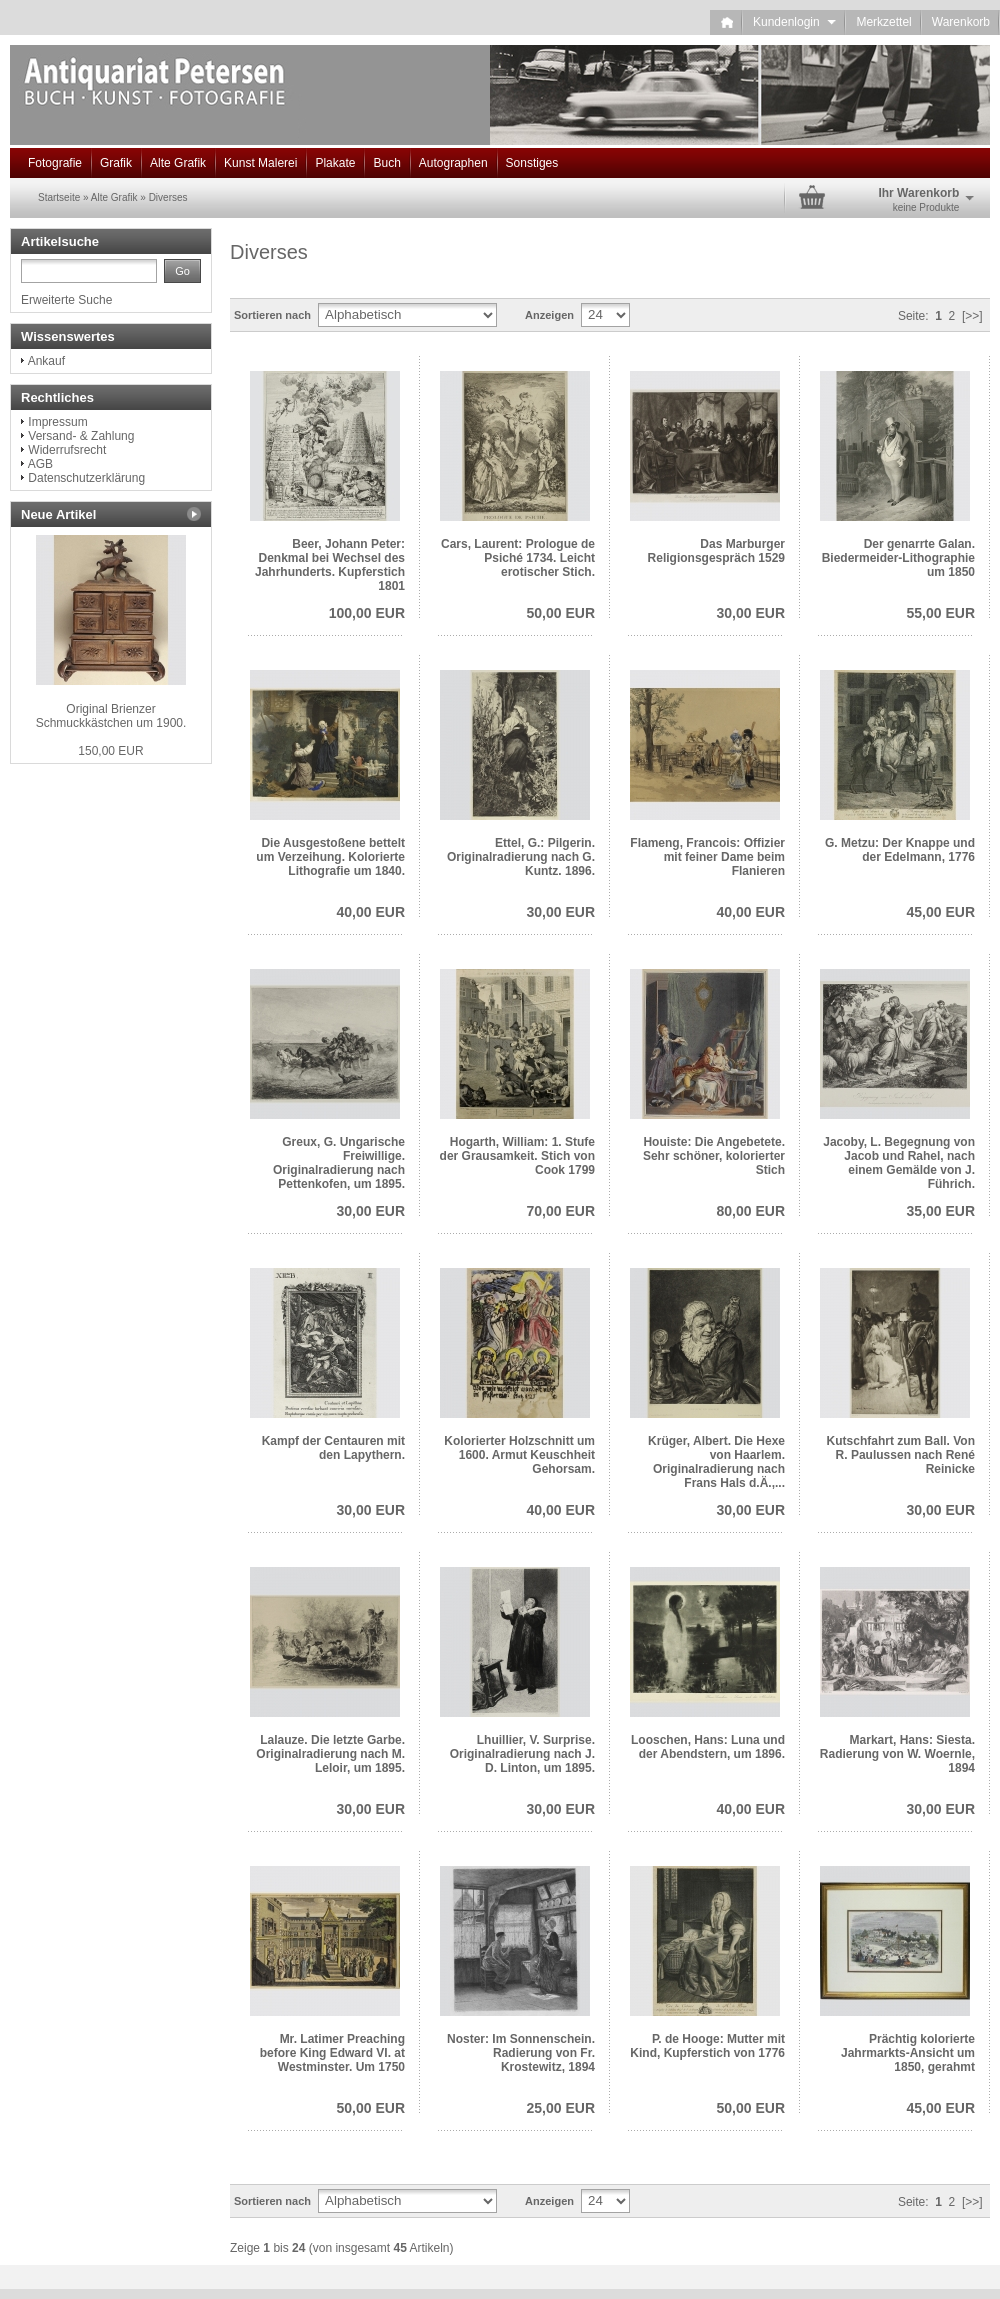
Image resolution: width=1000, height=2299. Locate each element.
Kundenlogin (794, 22)
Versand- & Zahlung (81, 436)
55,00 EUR (941, 613)
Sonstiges (532, 163)
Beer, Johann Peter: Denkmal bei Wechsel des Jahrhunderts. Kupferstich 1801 (330, 565)
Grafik (116, 163)
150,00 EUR (110, 751)
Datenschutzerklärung (86, 478)
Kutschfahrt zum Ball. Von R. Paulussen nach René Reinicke (901, 1455)
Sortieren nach (272, 315)
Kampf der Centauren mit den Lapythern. (333, 1448)
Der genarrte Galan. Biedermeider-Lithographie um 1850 (898, 558)
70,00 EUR (561, 1211)
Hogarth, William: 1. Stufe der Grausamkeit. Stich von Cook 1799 (517, 1156)
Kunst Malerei (260, 163)
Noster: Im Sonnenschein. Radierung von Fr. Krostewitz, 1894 (521, 2053)
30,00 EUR (751, 613)
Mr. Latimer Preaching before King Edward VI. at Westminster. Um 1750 (332, 2053)
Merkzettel (883, 22)
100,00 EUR (367, 613)
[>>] (972, 316)
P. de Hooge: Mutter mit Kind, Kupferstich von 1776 (707, 2046)
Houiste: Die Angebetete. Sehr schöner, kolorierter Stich (714, 1156)
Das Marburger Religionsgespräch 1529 (716, 551)
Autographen (453, 163)
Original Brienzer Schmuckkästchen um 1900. (111, 716)
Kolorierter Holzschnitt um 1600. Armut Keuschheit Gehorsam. (519, 1455)
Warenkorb (961, 22)
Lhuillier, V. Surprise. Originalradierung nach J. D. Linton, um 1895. (522, 1754)
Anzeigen (549, 315)
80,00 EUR (751, 1211)
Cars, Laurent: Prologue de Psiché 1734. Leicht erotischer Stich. (518, 558)
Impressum (57, 422)
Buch (386, 163)
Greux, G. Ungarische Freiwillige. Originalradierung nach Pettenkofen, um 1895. (339, 1163)
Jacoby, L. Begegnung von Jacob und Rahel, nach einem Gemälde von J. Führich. (899, 1163)
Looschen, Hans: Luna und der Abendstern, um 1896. (708, 1747)
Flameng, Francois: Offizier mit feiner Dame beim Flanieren (707, 857)
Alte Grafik (178, 163)
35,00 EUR (941, 1211)
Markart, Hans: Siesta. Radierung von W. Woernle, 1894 (897, 1754)
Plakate (335, 163)
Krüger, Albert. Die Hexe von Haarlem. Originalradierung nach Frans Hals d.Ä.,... (716, 1462)
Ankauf (46, 361)
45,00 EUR (941, 912)
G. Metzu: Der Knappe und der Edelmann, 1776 (900, 850)
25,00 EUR (561, 2108)
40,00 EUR (371, 912)
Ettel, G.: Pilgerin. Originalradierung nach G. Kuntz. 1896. (521, 857)
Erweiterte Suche (66, 300)
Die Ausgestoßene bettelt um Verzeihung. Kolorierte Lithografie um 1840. (330, 857)
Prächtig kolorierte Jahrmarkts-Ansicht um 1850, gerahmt (908, 2053)
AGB (40, 464)
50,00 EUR (561, 613)
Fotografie (55, 163)
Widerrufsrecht (67, 450)
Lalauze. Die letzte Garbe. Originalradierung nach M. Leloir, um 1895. (330, 1754)
